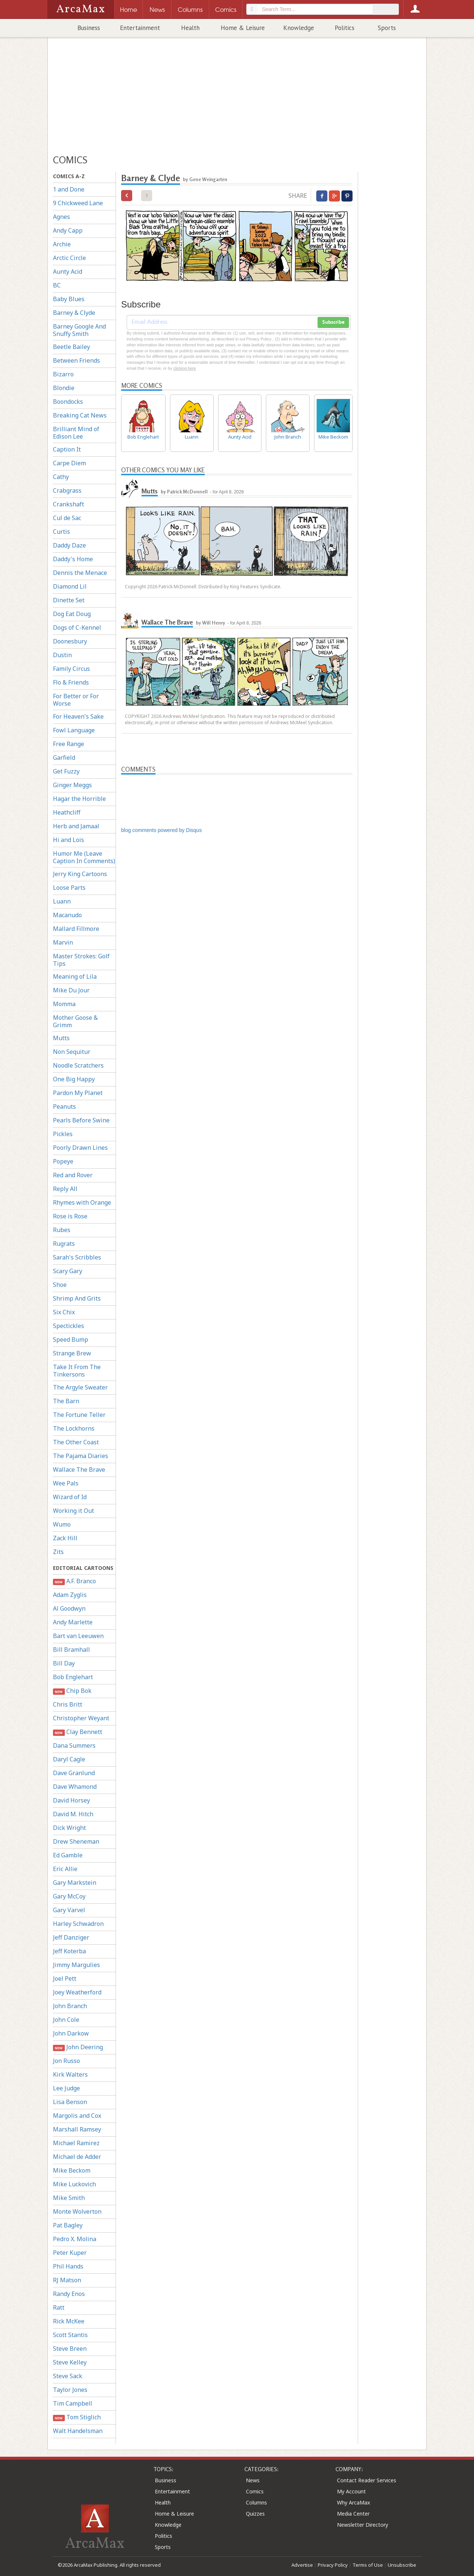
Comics (255, 2491)
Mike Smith (69, 2198)
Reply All (65, 1189)
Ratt (58, 2307)
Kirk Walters (70, 2074)
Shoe (60, 1285)
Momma (64, 1004)
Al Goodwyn (69, 1608)
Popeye (63, 1161)
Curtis (61, 531)
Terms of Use (368, 2565)
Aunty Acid (67, 271)
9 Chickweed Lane (78, 203)
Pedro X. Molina (74, 2239)
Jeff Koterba (69, 1951)
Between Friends (76, 360)
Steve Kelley (70, 2362)
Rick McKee (68, 2321)
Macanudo (67, 915)
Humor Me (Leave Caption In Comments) (84, 857)
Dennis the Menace (80, 573)
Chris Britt (67, 1704)
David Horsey (71, 1800)
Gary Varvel (69, 1910)
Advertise (302, 2565)
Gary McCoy (69, 1896)
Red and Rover (73, 1175)
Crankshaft (68, 504)
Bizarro (63, 374)
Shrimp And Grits (77, 1298)
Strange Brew (72, 1353)
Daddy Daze (69, 545)
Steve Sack (67, 2376)
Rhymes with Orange (82, 1202)
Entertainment (140, 28)
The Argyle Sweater (80, 1387)
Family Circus (71, 669)
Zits (58, 1552)
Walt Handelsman (78, 2431)
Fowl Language (74, 730)
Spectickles (68, 1326)
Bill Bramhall (71, 1649)
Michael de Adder (77, 2157)
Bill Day (64, 1663)
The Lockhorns (73, 1428)
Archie (62, 244)
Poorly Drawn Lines (80, 1148)
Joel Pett (64, 1978)
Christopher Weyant (81, 1718)
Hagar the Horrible (79, 799)
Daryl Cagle (69, 1759)
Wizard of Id (70, 1497)
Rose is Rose (70, 1216)
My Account (351, 2491)
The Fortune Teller (79, 1415)
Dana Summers (74, 1745)
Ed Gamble (68, 1855)
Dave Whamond (75, 1787)
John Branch (70, 2006)
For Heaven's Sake (78, 716)
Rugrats (64, 1243)
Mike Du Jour (71, 990)
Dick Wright (69, 1828)
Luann (62, 901)
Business (88, 28)
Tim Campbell (72, 2403)
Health (190, 28)
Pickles (63, 1134)
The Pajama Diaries (80, 1456)
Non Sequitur (71, 1052)
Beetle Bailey (71, 347)
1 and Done (68, 189)
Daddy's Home (73, 559)
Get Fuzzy (66, 771)
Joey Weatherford (77, 1992)
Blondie (63, 388)
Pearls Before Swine (81, 1120)
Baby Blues (68, 299)
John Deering (78, 2047)
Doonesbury (70, 641)
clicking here (184, 368)
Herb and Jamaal (76, 826)
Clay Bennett (77, 1732)
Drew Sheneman (76, 1841)
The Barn (66, 1401)
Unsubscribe (402, 2565)
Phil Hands (68, 2266)
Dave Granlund (74, 1773)
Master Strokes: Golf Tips (81, 960)
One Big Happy (74, 1079)
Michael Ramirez (76, 2143)
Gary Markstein (74, 1882)
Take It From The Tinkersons (77, 1370)
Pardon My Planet (78, 1093)
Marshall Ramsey (77, 2129)
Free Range (68, 744)
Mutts (61, 1038)
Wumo (62, 1524)
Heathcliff (66, 812)
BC (57, 285)
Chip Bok (72, 1691)
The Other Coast (76, 1442)
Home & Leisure (243, 28)
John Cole (66, 2020)
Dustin (62, 655)
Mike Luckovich (74, 2184)
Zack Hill (65, 1538)
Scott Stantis (70, 2335)
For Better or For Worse (76, 700)
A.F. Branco (74, 1581)
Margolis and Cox (77, 2115)
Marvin (63, 942)
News (253, 2480)
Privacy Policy (333, 2565)
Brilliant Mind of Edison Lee (76, 432)
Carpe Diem (69, 463)
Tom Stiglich (77, 2417)
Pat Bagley (68, 2225)
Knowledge (298, 28)
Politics (344, 28)
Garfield (64, 757)
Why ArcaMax (353, 2502)
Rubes (61, 1230)
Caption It (67, 449)
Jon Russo (66, 2061)
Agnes (61, 217)
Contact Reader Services (366, 2480)
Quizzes (255, 2513)
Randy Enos (69, 2294)
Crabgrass (67, 490)
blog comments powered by (161, 830)
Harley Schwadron (78, 1924)
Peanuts (64, 1106)
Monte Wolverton (77, 2211)
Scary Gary (67, 1271)
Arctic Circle (69, 258)
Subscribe (333, 322)
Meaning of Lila (75, 976)
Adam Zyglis (70, 1595)
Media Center (353, 2513)
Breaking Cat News (80, 415)
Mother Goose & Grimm (75, 1021)
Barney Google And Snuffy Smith (79, 330)
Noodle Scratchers (78, 1065)
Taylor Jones (70, 2390)
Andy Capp (68, 230)
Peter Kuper (70, 2253)
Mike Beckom (71, 2170)
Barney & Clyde (74, 313)
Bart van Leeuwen (78, 1636)
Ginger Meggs (72, 785)
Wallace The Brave (79, 1469)
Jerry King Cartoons (80, 874)
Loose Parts (69, 887)
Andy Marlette (73, 1622)
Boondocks (68, 401)
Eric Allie (65, 1869)
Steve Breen (70, 2348)
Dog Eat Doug (72, 614)
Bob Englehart (73, 1677)
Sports (387, 28)
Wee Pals (66, 1483)
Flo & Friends (71, 682)
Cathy (61, 477)
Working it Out (73, 1511)
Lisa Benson (70, 2102)
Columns (256, 2502)
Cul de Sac (67, 518)
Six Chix (64, 1312)
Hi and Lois (68, 840)
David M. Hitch (73, 1814)
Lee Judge (66, 2088)
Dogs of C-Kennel (77, 627)
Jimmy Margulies (76, 1965)
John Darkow (71, 2033)
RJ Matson (67, 2280)
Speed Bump (70, 1339)
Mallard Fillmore (76, 929)
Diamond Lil (70, 586)
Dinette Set (68, 600)
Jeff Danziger (71, 1937)
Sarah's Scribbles (77, 1257)
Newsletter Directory (362, 2524)
